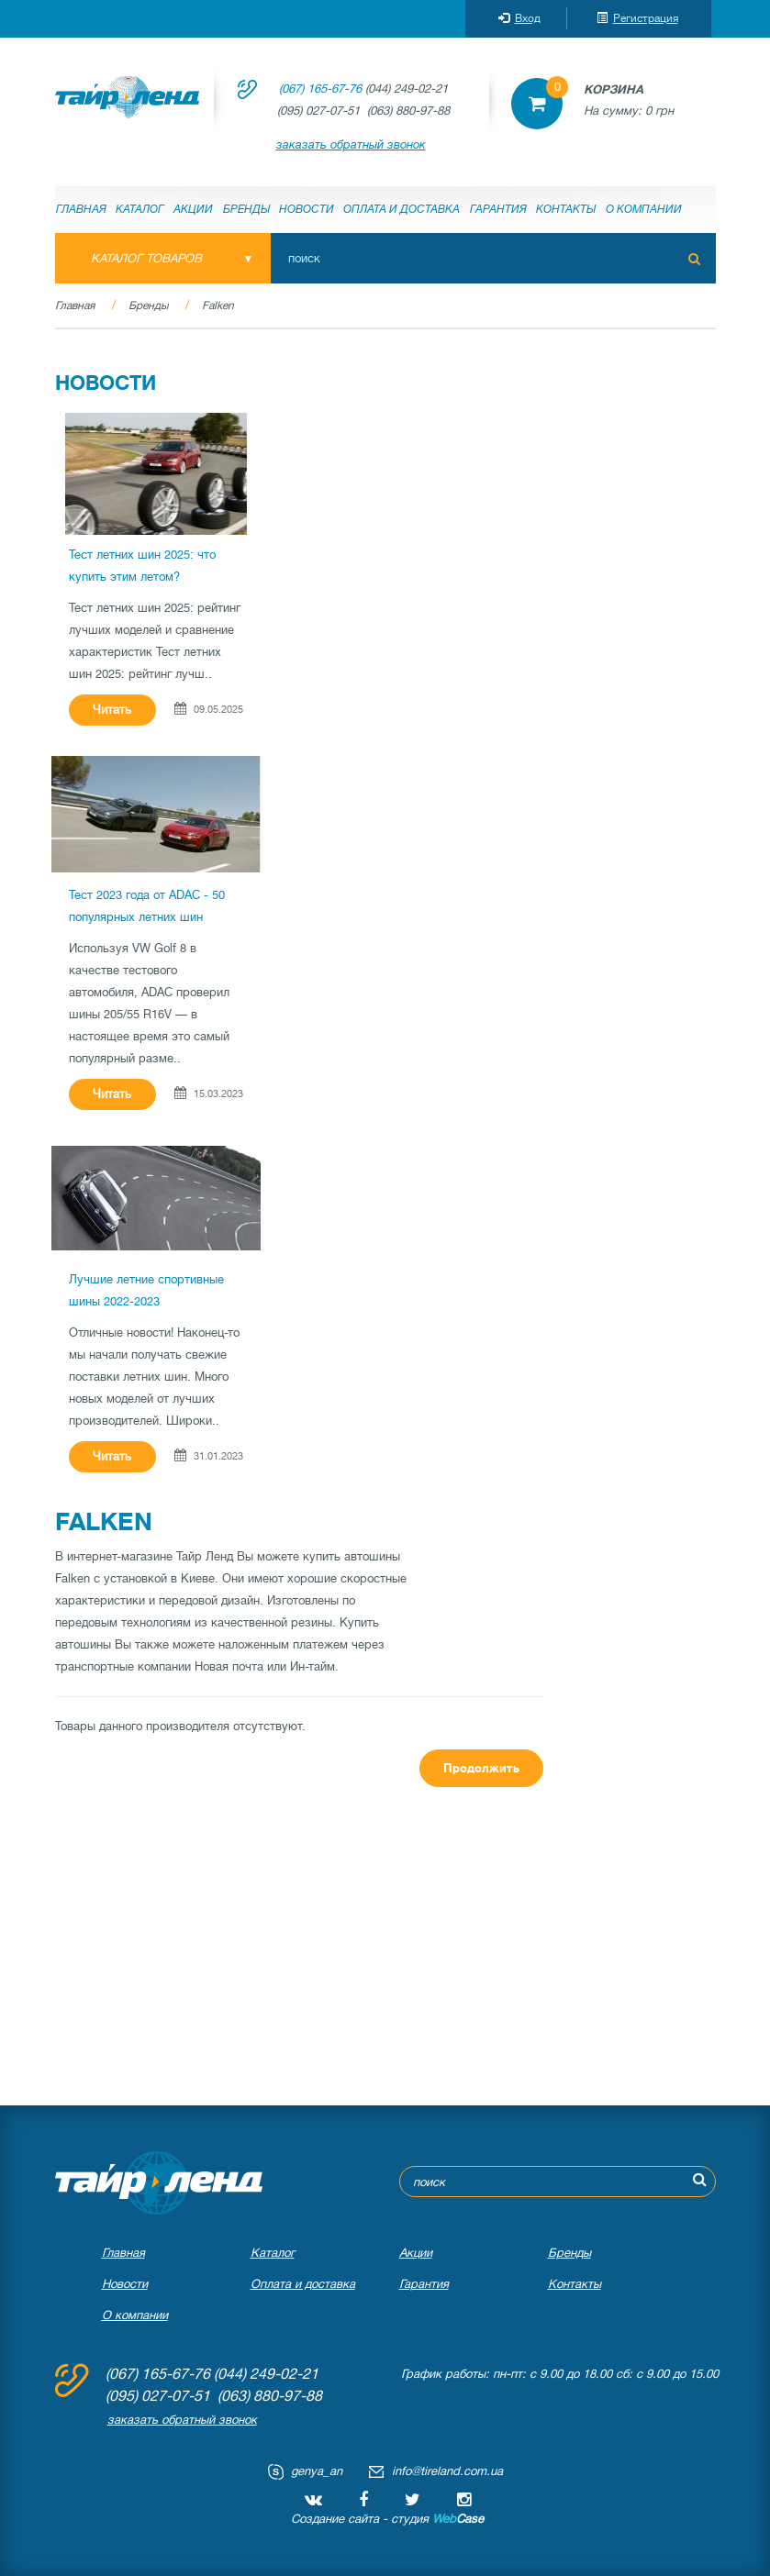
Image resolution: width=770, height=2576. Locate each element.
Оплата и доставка (401, 209)
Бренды (246, 209)
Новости (306, 209)
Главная (81, 209)
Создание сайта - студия (387, 2519)
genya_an (316, 2471)
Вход (519, 18)
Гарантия (498, 209)
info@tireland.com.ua (447, 2471)
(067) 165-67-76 (320, 88)
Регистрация (637, 18)
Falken (218, 305)
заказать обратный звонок (351, 144)
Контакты (566, 209)
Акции (193, 209)
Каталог (140, 209)
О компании (644, 209)
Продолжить (481, 1768)
